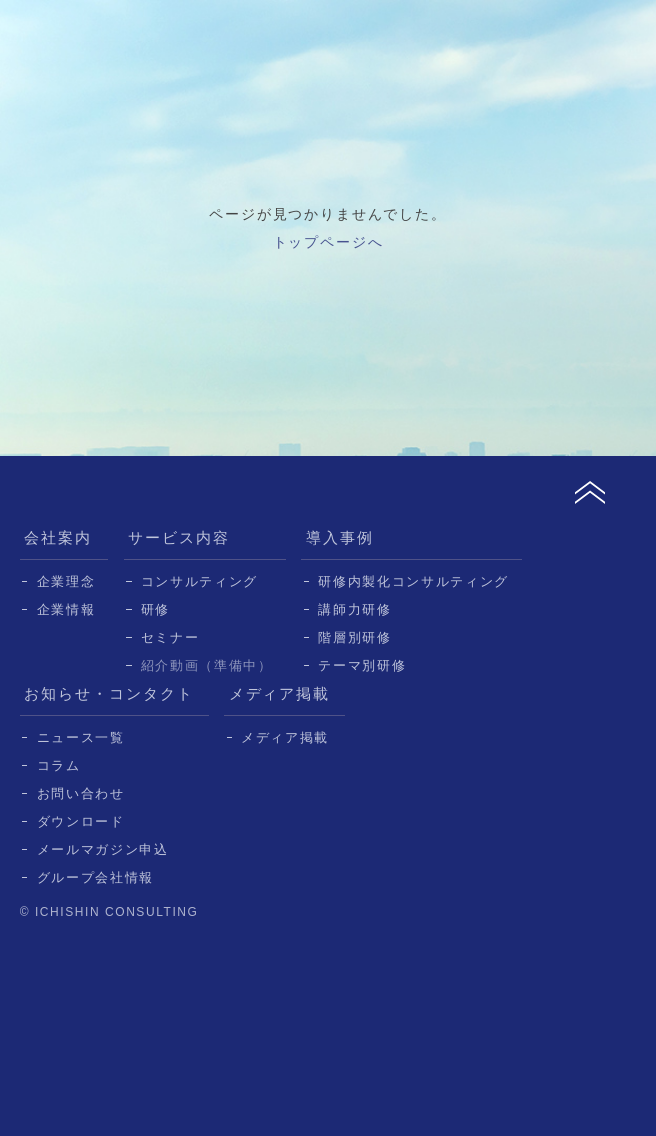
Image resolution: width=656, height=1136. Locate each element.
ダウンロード (81, 821)
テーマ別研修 (362, 665)
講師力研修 (354, 609)
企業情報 (66, 609)
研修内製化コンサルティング (413, 581)
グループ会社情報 (96, 877)
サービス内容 (179, 537)
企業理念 (66, 581)
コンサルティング (200, 581)
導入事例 (340, 537)
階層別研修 (354, 637)
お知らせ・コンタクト (109, 693)
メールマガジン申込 (103, 849)
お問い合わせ (81, 793)
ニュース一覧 (81, 737)
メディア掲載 (280, 693)
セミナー (170, 637)
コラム (59, 765)
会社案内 (58, 537)
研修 (155, 609)
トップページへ (328, 242)
